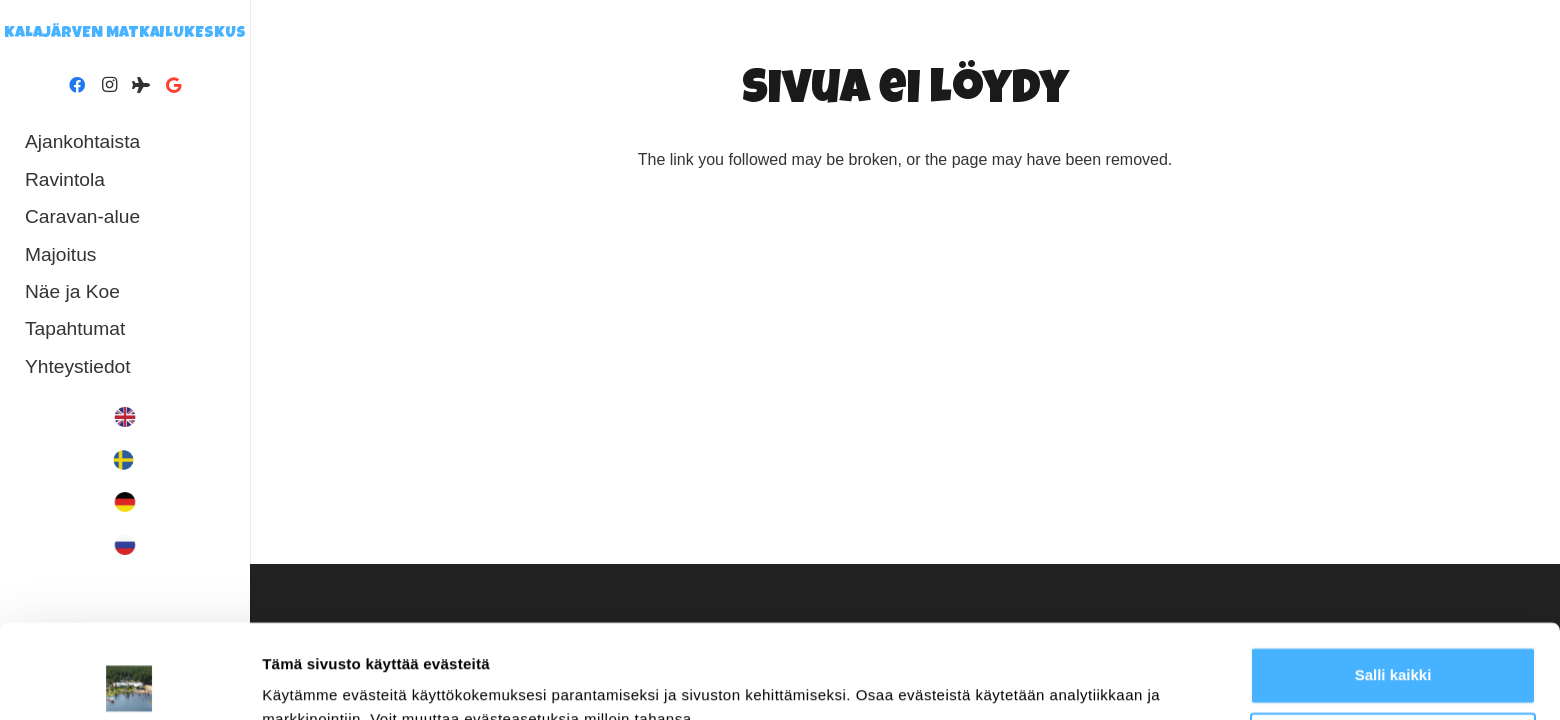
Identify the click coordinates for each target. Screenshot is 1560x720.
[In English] (124, 417)
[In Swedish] (125, 460)
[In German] (124, 502)
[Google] (173, 85)
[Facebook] (77, 85)
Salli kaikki (1393, 581)
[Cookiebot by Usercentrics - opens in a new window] (129, 681)
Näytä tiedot (305, 680)
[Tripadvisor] (141, 85)
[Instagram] (109, 85)
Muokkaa (1394, 646)
